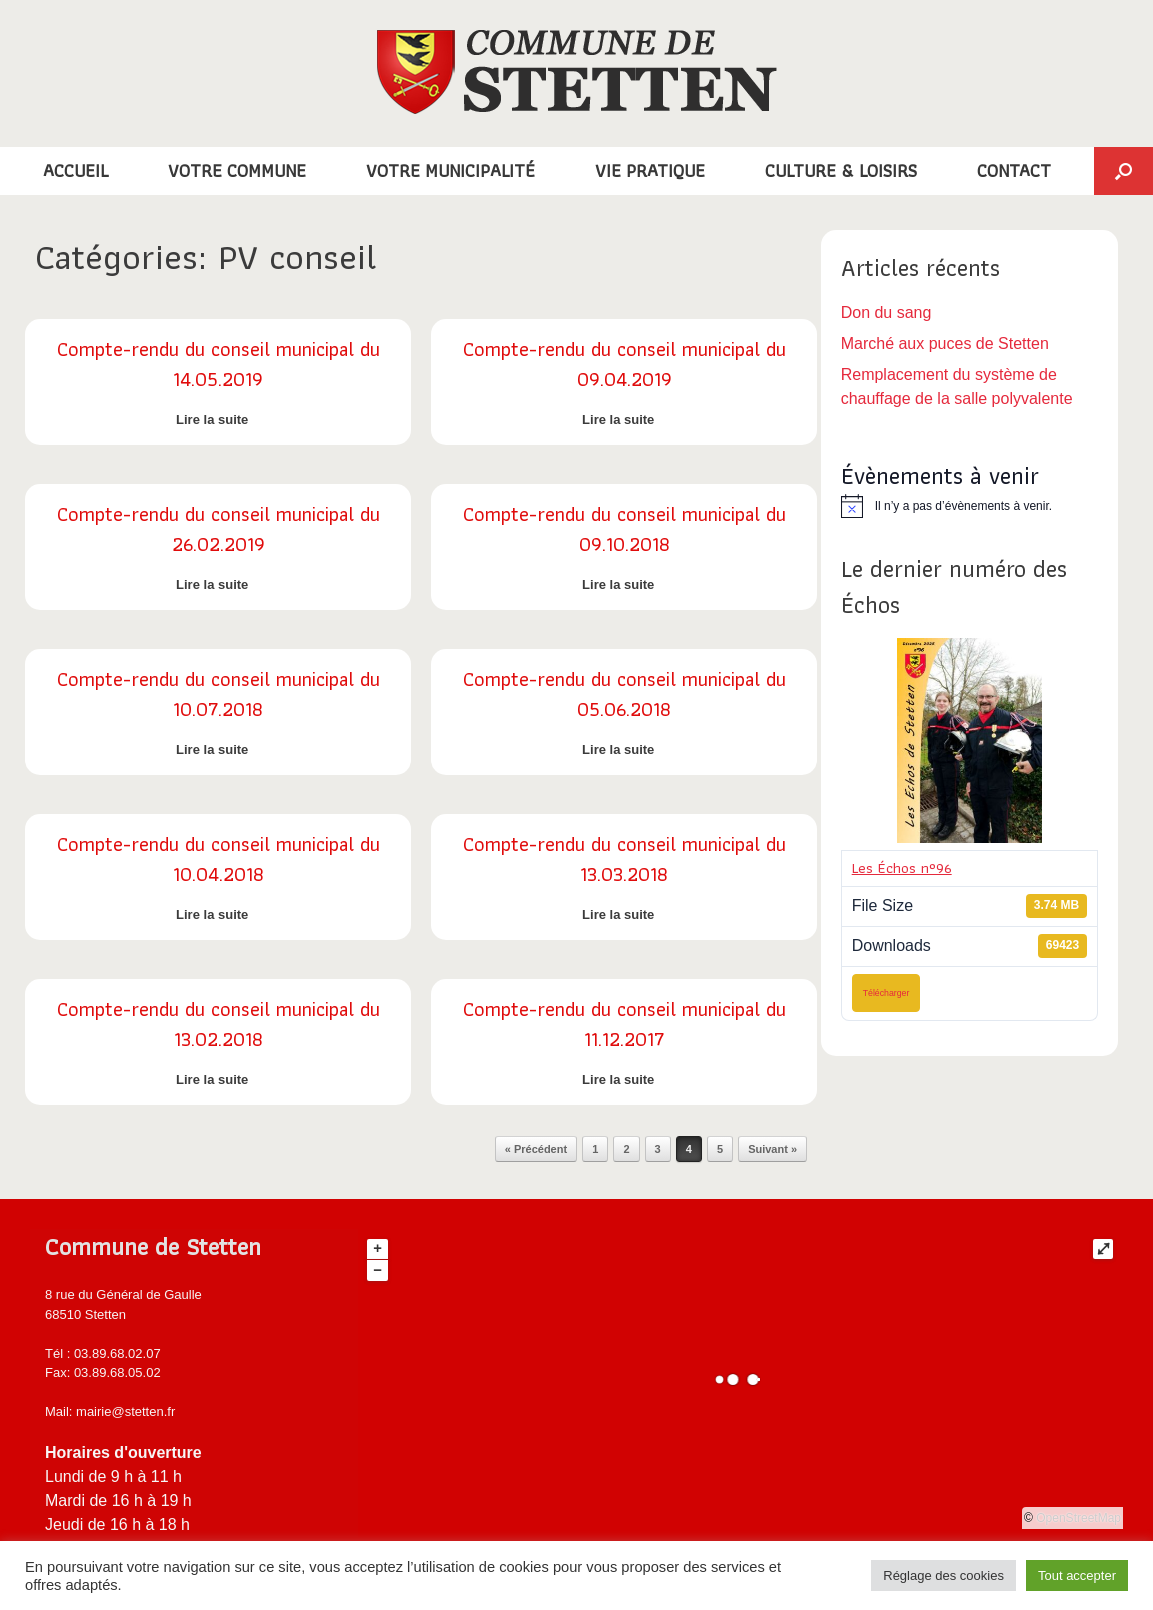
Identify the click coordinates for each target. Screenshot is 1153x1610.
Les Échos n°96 (902, 868)
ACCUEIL (75, 170)
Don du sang (886, 312)
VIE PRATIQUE (650, 170)
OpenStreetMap (1078, 1518)
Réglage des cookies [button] (943, 1575)
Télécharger (886, 993)
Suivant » (772, 1149)
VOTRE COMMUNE (237, 170)
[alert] (969, 506)
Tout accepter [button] (1077, 1575)
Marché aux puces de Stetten (945, 343)
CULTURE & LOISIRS (841, 170)
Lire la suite (218, 419)
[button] (1123, 171)
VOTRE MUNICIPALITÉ (450, 170)
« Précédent (536, 1149)
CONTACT (1014, 170)
